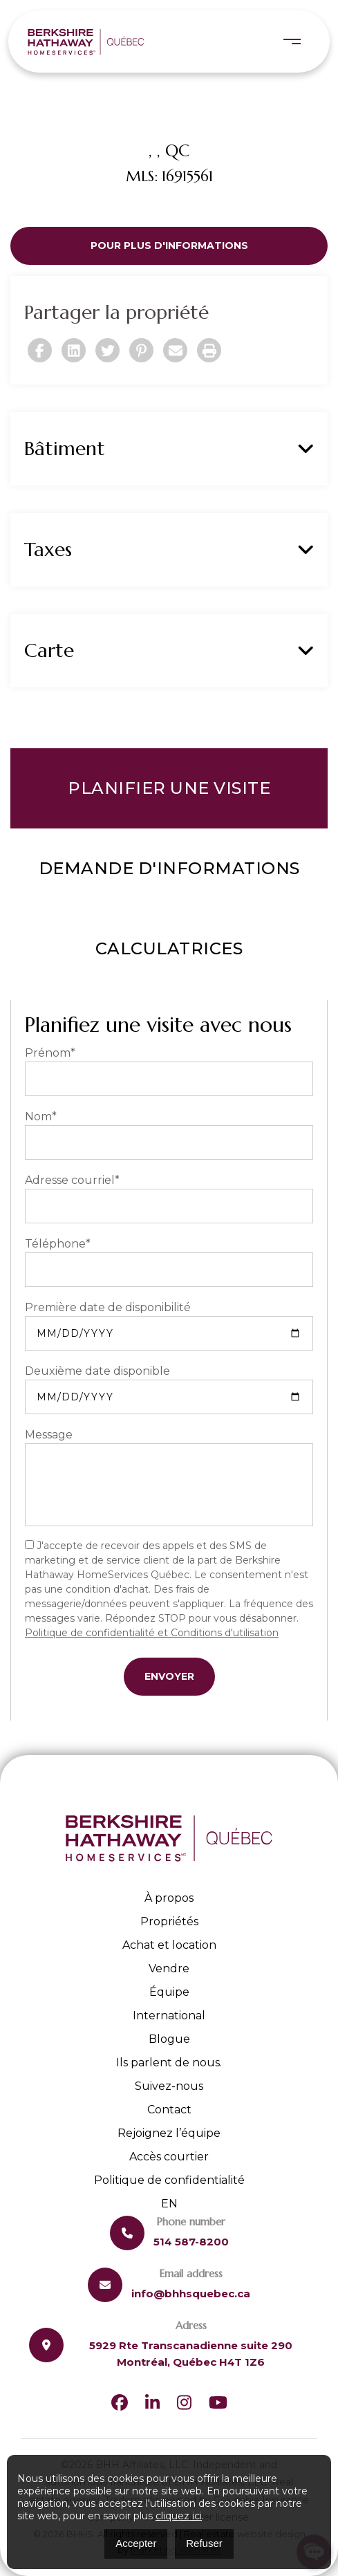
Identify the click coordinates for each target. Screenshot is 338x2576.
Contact (169, 2109)
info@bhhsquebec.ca (190, 2293)
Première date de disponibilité (108, 1307)
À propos (169, 1898)
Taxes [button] (169, 549)
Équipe (169, 1992)
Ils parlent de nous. (169, 2062)
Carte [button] (169, 650)
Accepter (135, 2543)
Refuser (204, 2543)
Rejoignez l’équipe (169, 2133)
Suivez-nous (169, 2086)
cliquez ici (179, 2516)
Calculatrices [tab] (169, 948)
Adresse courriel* (72, 1180)
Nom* (41, 1116)
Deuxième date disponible (97, 1371)
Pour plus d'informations (169, 245)
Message (49, 1434)
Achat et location (169, 1945)
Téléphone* (58, 1243)
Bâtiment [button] (169, 448)
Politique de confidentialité (169, 2180)
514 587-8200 (191, 2241)
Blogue (169, 2039)
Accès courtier (169, 2156)
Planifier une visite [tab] (169, 788)
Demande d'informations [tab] (169, 868)
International (169, 2015)
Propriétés (169, 1921)
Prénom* (50, 1052)
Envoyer (169, 1676)
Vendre (169, 1968)
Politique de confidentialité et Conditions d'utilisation (152, 1633)
